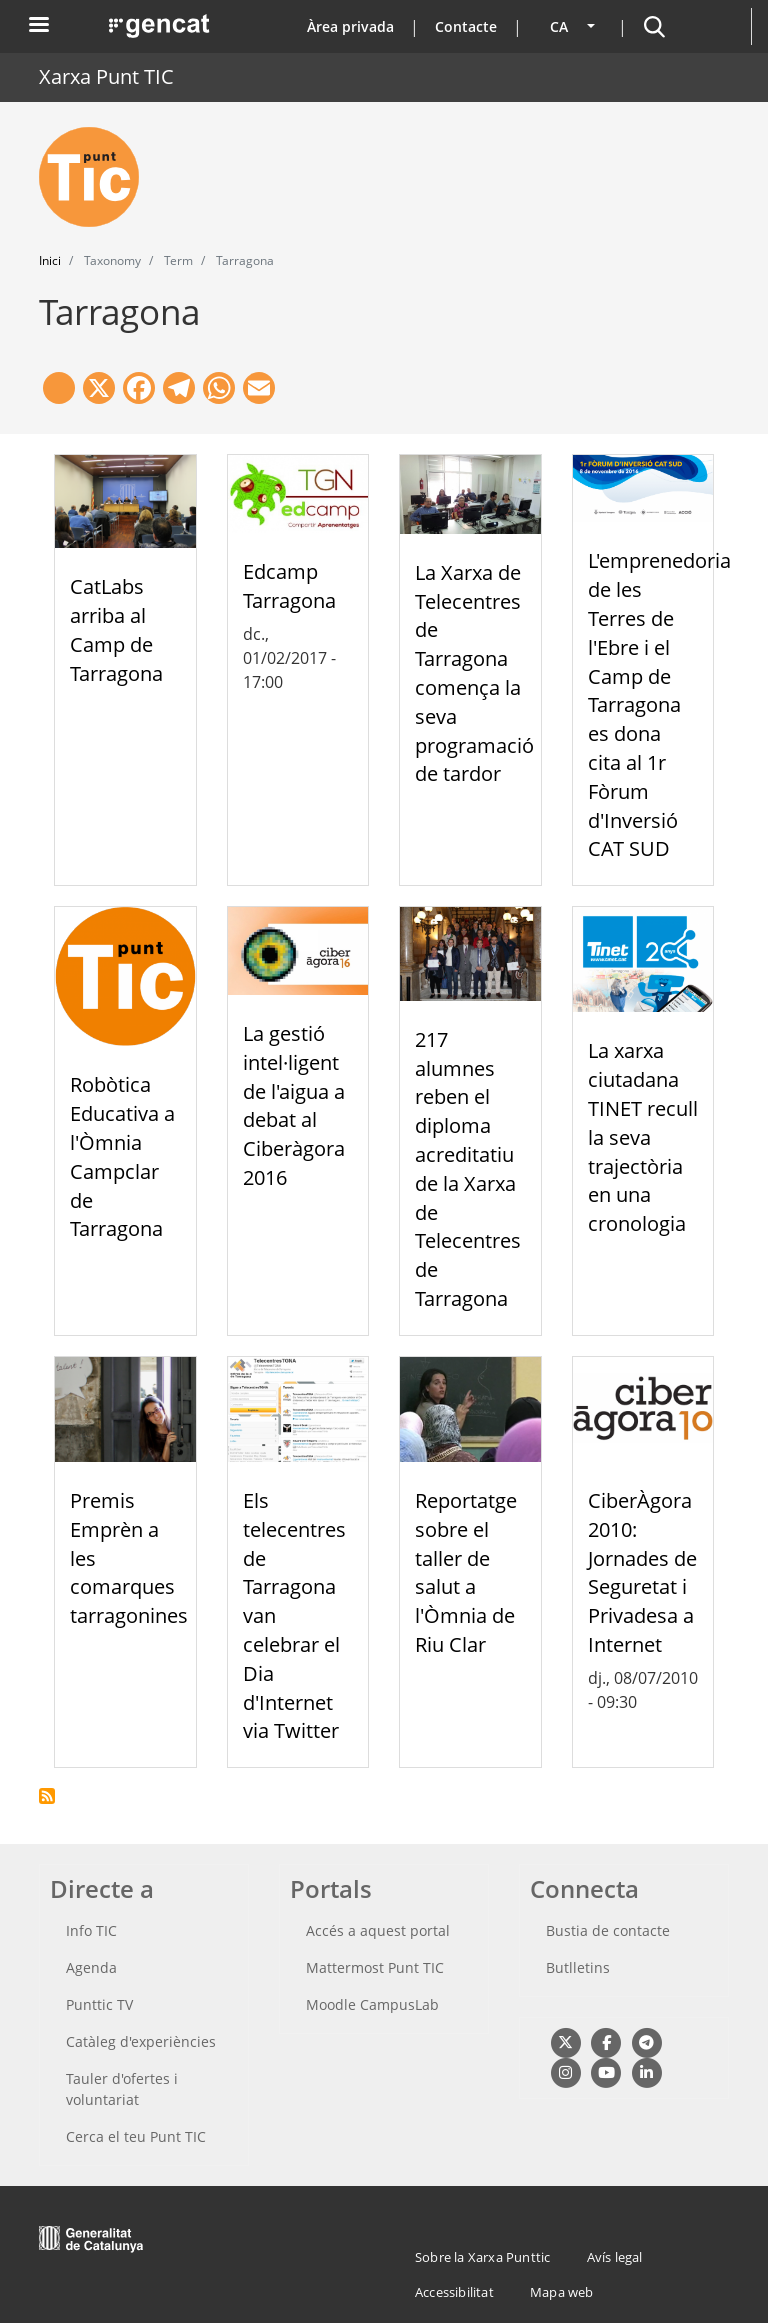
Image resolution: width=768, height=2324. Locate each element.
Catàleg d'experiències (141, 2041)
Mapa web (562, 2292)
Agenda (91, 1967)
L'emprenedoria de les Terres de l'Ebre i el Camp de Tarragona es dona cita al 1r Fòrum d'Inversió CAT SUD (659, 704)
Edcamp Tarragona (289, 586)
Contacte (466, 26)
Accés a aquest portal (378, 1930)
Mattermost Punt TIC (375, 1967)
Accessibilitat (454, 2292)
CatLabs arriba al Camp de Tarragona (116, 629)
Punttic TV (99, 2004)
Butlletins (578, 1967)
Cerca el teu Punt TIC (136, 2136)
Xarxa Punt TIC (106, 76)
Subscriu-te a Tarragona (47, 1796)
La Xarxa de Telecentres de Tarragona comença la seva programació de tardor (474, 673)
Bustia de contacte (608, 1930)
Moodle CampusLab (372, 2004)
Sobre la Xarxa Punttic (482, 2257)
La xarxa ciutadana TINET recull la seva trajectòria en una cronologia (643, 1137)
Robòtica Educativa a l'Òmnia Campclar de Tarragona (122, 1156)
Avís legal (615, 2257)
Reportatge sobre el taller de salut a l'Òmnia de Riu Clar (466, 1572)
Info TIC (91, 1930)
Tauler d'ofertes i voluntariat (122, 2089)
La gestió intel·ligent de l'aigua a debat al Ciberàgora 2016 (294, 1105)
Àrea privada (350, 26)
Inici (50, 260)
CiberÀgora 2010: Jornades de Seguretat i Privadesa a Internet (642, 1572)
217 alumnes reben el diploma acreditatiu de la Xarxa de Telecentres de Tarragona (468, 1169)
